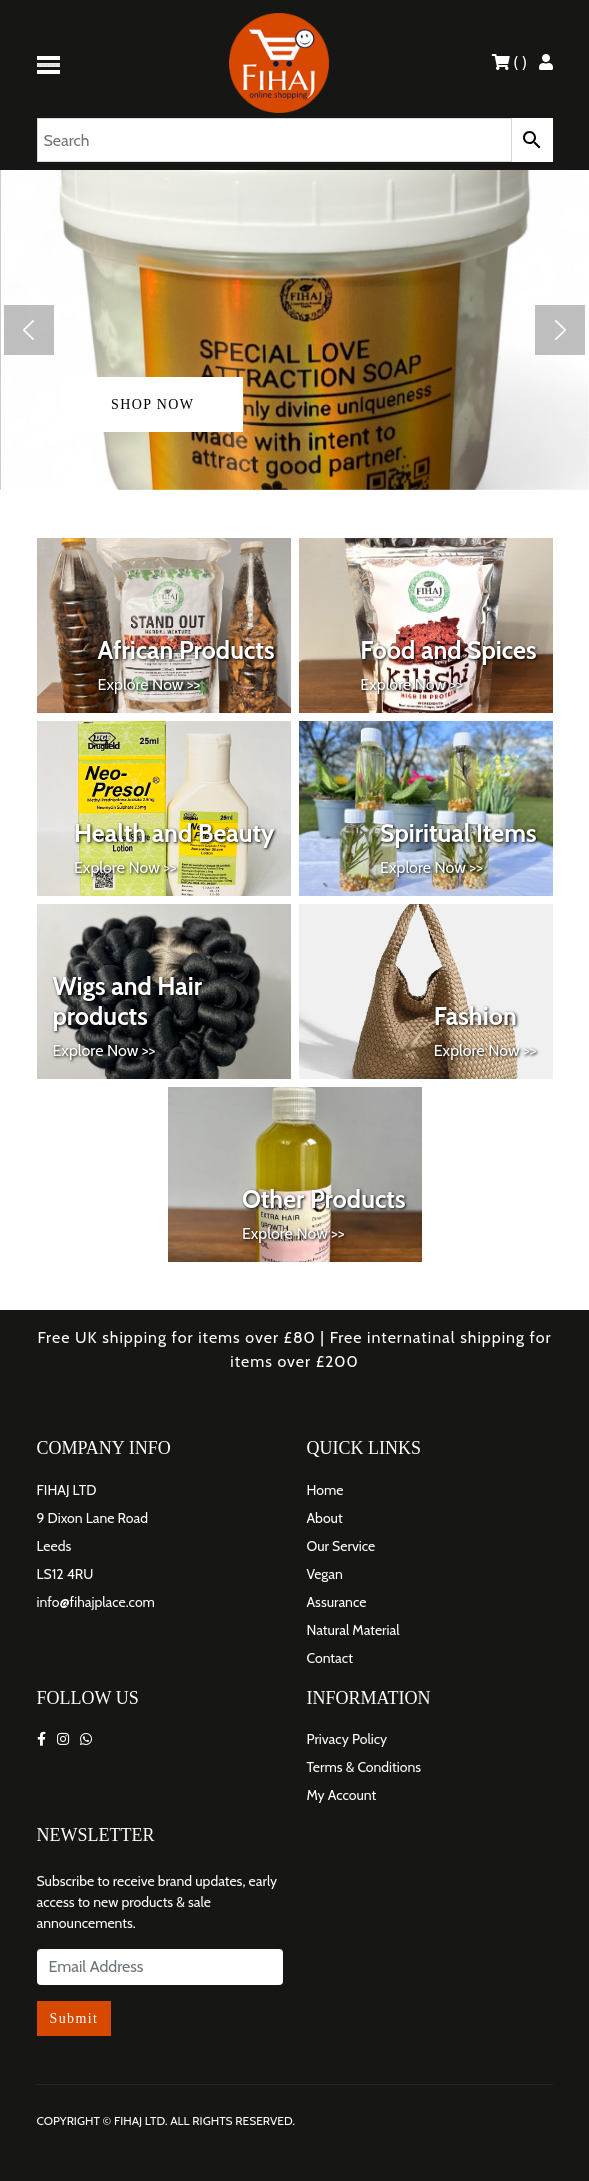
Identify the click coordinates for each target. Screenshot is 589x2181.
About (325, 1518)
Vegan (325, 1574)
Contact (330, 1658)
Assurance (337, 1602)
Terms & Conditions (364, 1767)
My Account (342, 1795)
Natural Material (353, 1630)
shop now (152, 404)
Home (325, 1490)
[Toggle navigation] (52, 63)
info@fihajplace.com (96, 1602)
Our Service (341, 1546)
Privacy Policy (347, 1739)
